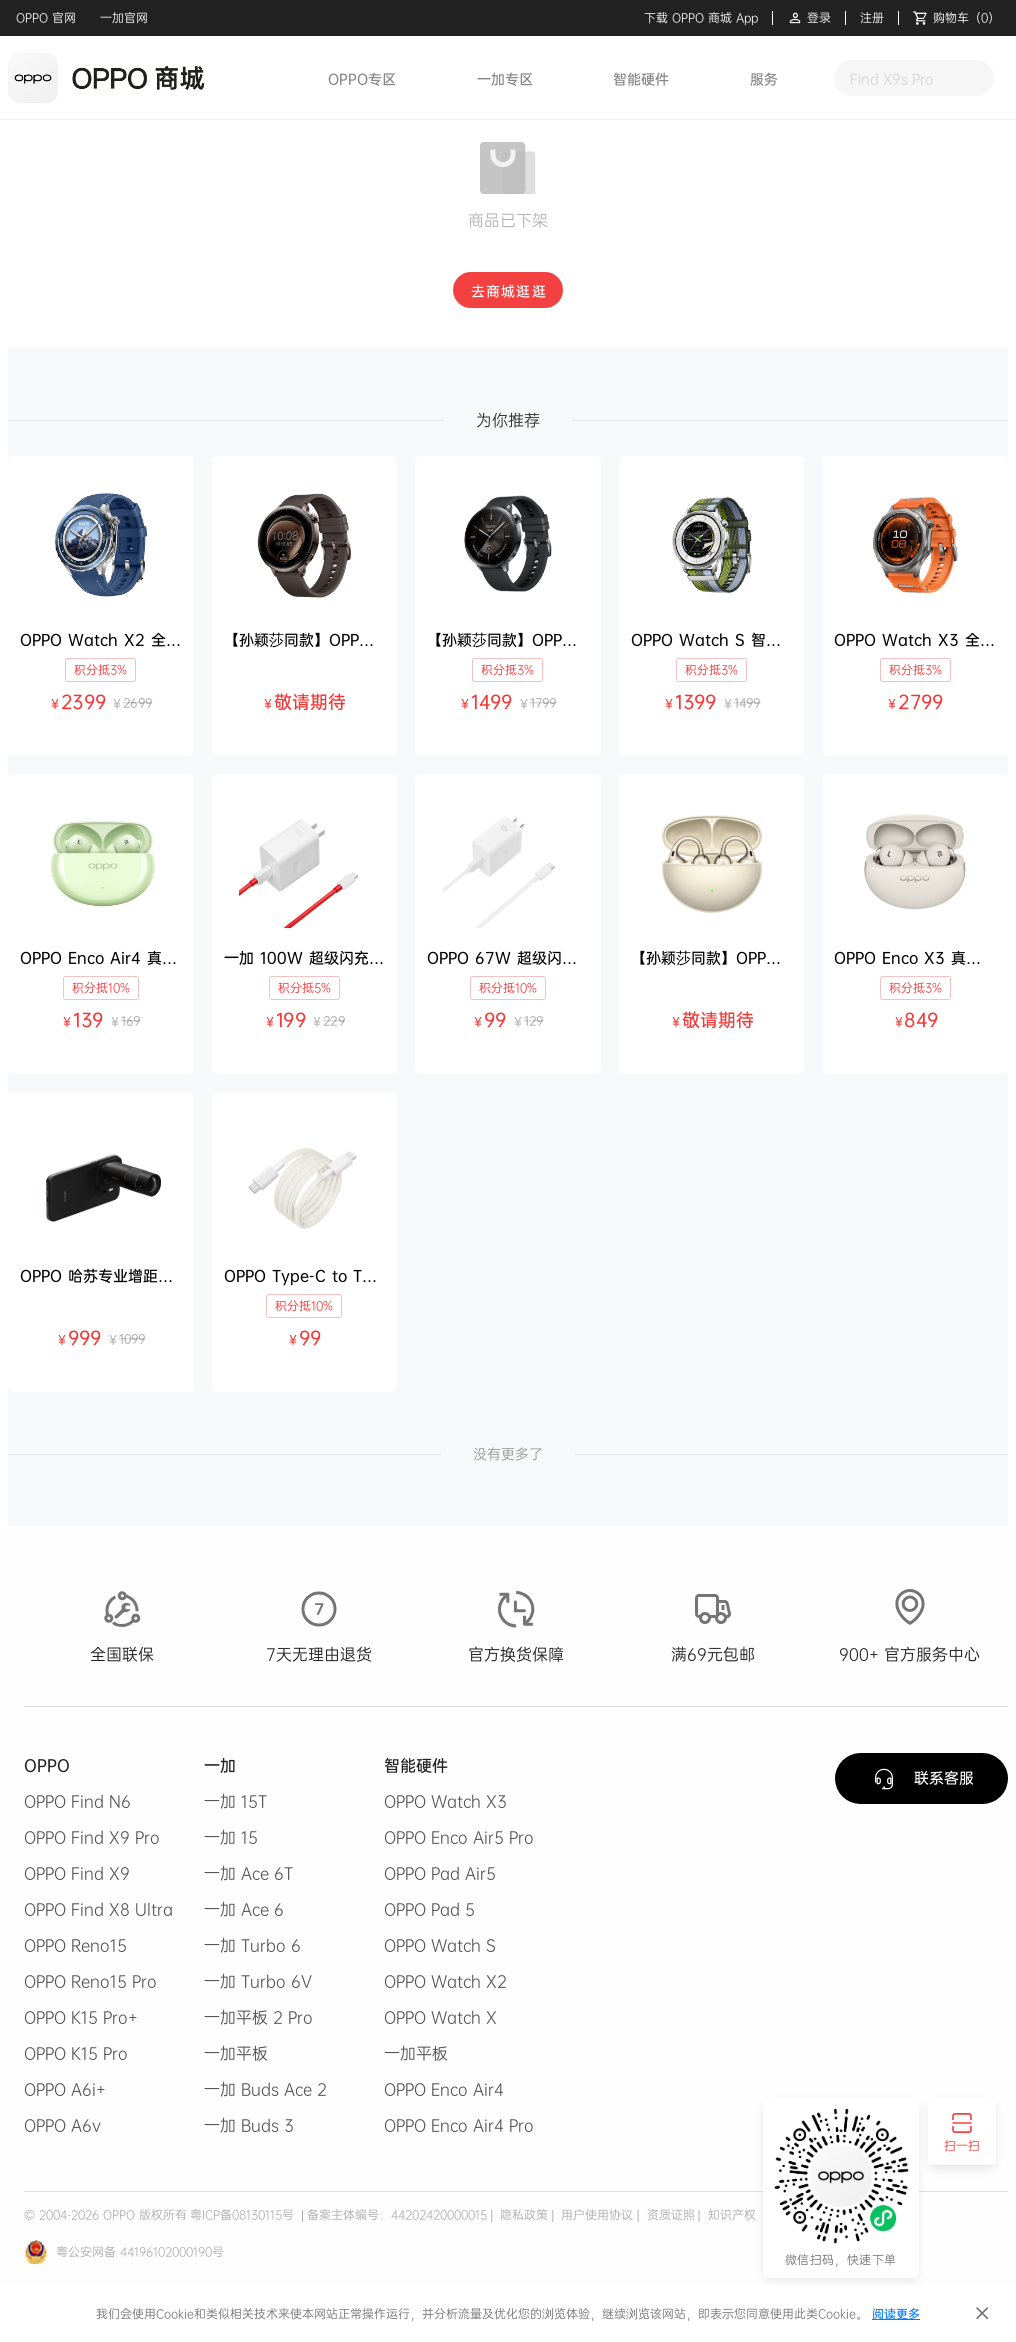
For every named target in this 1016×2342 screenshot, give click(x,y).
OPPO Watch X (440, 2017)
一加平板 (236, 2053)
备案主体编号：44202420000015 (397, 2214)
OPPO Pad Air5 (440, 1873)
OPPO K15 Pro (76, 2053)
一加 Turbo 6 (252, 1945)
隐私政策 (522, 2214)
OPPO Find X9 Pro (92, 1837)
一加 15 (231, 1837)
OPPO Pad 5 (429, 1909)
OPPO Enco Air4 (444, 2089)
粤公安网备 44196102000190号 (140, 2251)
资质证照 (669, 2214)
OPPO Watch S (440, 1945)
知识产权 (730, 2214)
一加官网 (124, 17)
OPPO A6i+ (65, 2089)
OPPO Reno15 (75, 1945)
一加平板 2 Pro (258, 2017)
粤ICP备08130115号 (242, 2214)
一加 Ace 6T (248, 1873)
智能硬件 (641, 78)
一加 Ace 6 (244, 1909)
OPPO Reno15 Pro (90, 1981)
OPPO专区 (362, 78)
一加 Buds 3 (249, 2125)
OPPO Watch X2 (445, 1981)
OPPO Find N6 (77, 1801)
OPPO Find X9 (77, 1873)
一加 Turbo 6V (258, 1981)
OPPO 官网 (46, 17)
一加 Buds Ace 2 (265, 2089)
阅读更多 (896, 2313)
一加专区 (505, 78)
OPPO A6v (62, 2125)
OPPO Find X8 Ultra (98, 1909)
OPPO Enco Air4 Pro (459, 2125)
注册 (872, 18)
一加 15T (235, 1801)
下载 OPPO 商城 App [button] (701, 18)
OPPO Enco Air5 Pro (459, 1837)
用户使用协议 (595, 2214)
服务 (764, 78)
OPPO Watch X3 (445, 1801)
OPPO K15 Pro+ (81, 2017)
